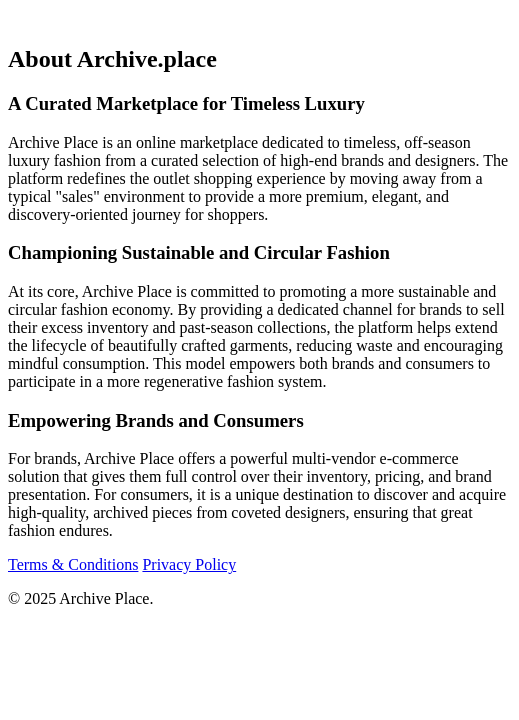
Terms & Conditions (73, 564)
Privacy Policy (189, 564)
